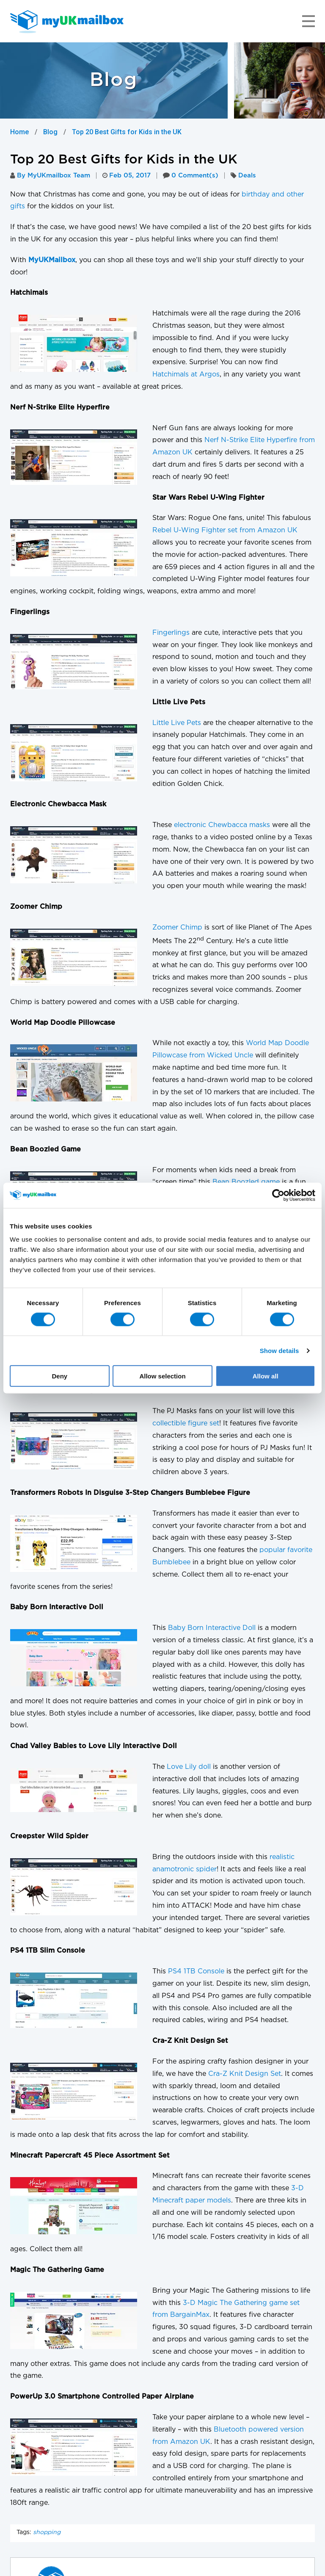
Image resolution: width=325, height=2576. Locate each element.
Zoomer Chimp (177, 927)
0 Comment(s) (190, 175)
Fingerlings (171, 633)
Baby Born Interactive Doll (212, 1628)
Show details (279, 1350)
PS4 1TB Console (196, 1971)
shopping (47, 2532)
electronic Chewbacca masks (222, 825)
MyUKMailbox (51, 260)
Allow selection (162, 1376)
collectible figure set (185, 1423)
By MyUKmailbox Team (50, 175)
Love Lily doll (189, 1767)
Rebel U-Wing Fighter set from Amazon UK (224, 530)
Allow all (265, 1376)
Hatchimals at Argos (186, 374)
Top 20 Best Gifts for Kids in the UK (127, 132)
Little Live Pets (176, 723)
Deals (247, 175)
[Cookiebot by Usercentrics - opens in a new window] (278, 1195)
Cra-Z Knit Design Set (244, 2074)
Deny (59, 1376)
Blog (50, 132)
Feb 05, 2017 (126, 175)
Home (19, 132)
